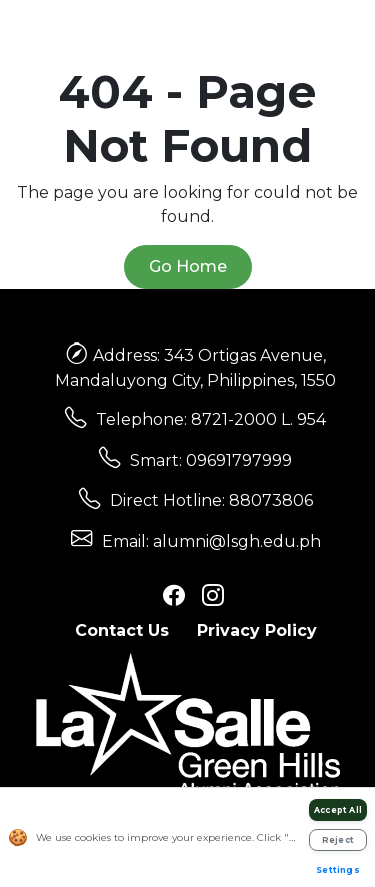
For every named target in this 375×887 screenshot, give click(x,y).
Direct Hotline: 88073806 (211, 500)
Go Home (188, 266)
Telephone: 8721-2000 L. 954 (211, 419)
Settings (338, 870)
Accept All (338, 810)
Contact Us (122, 630)
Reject (338, 840)
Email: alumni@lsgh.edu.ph (211, 541)
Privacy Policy (257, 630)
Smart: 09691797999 (211, 460)
